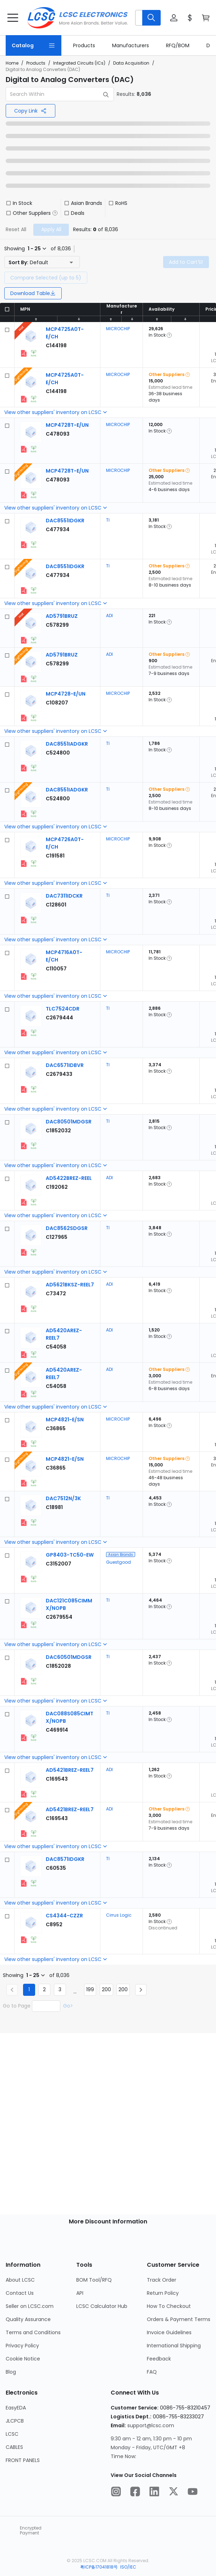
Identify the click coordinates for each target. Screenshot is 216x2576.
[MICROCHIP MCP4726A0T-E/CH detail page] (55, 855)
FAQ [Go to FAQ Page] (152, 2371)
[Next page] (140, 1989)
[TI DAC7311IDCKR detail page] (64, 895)
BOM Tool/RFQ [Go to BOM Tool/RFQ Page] (94, 2279)
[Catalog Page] (33, 45)
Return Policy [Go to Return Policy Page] (163, 2293)
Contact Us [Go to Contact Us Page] (20, 2293)
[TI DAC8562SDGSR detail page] (67, 1228)
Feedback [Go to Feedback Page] (159, 2358)
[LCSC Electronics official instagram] (116, 2492)
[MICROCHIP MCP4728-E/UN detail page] (65, 693)
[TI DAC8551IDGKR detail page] (65, 520)
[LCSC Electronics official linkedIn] (154, 2492)
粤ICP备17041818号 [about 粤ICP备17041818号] (99, 2567)
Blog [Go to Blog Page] (11, 2371)
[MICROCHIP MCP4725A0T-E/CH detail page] (56, 345)
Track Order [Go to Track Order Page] (161, 2279)
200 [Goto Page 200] (106, 1989)
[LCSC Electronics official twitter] (173, 2492)
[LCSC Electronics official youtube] (192, 2492)
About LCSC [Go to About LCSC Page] (20, 2279)
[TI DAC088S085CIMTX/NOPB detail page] (57, 1729)
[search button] (151, 18)
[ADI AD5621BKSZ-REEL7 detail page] (70, 1284)
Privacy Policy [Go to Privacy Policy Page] (22, 2345)
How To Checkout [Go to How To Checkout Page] (169, 2306)
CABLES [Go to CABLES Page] (14, 2447)
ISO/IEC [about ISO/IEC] (128, 2567)
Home (12, 63)
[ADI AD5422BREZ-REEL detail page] (69, 1178)
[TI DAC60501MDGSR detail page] (69, 1657)
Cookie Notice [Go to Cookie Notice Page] (23, 2358)
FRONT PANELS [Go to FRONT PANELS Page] (23, 2460)
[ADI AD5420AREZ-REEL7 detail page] (56, 1346)
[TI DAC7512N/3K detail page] (63, 1498)
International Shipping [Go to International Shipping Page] (174, 2345)
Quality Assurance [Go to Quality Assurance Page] (28, 2319)
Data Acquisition (131, 63)
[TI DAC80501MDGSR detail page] (69, 1121)
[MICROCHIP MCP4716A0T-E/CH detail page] (56, 968)
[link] (84, 45)
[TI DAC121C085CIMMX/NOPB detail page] (59, 1617)
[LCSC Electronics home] (77, 17)
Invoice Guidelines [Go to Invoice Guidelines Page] (169, 2332)
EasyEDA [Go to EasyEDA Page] (16, 2407)
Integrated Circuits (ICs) (79, 63)
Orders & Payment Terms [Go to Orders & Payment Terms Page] (178, 2319)
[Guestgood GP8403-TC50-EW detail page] (70, 1554)
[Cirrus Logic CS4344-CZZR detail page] (64, 1915)
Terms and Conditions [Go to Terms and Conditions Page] (33, 2332)
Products (35, 63)
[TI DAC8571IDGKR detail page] (65, 1859)
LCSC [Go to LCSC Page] (12, 2434)
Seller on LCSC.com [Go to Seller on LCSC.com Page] (30, 2306)
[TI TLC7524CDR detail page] (62, 1008)
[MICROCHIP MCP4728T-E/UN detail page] (67, 425)
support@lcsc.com (150, 2425)
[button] (148, 18)
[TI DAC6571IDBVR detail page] (65, 1065)
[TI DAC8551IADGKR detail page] (67, 743)
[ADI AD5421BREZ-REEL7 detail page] (70, 1770)
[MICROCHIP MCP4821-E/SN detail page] (65, 1419)
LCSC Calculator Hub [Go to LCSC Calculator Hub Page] (101, 2306)
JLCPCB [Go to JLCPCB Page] (15, 2420)
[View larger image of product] (30, 336)
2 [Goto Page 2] (44, 1989)
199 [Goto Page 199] (90, 1989)
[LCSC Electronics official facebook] (135, 2492)
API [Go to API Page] (79, 2293)
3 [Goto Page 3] (60, 1989)
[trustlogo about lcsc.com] (12, 2530)
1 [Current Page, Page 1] (29, 1989)
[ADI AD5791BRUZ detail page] (62, 616)
